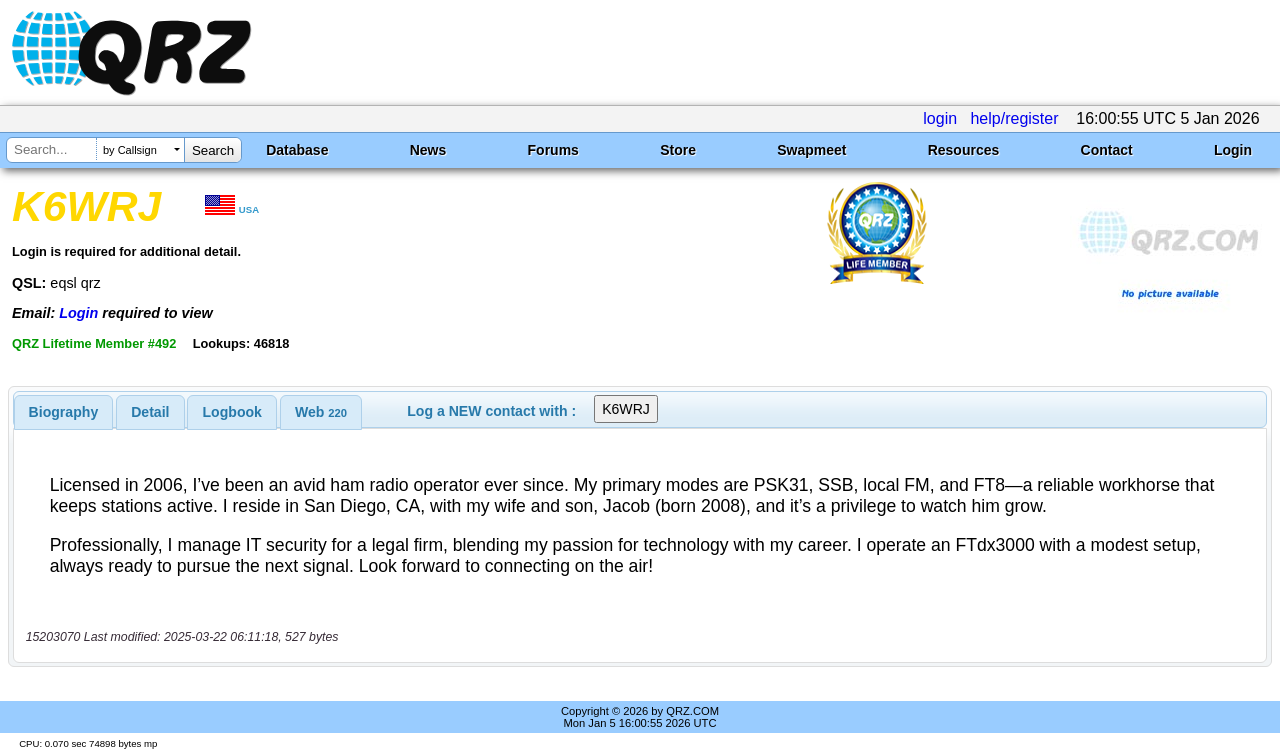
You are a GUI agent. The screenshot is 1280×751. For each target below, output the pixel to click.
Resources (964, 150)
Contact (1107, 150)
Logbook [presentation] (232, 412)
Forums (553, 150)
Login (1233, 150)
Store (678, 150)
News (428, 150)
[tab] (64, 412)
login (940, 118)
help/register (1014, 118)
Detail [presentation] (150, 412)
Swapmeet (811, 150)
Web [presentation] (321, 412)
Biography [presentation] (64, 412)
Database (297, 150)
